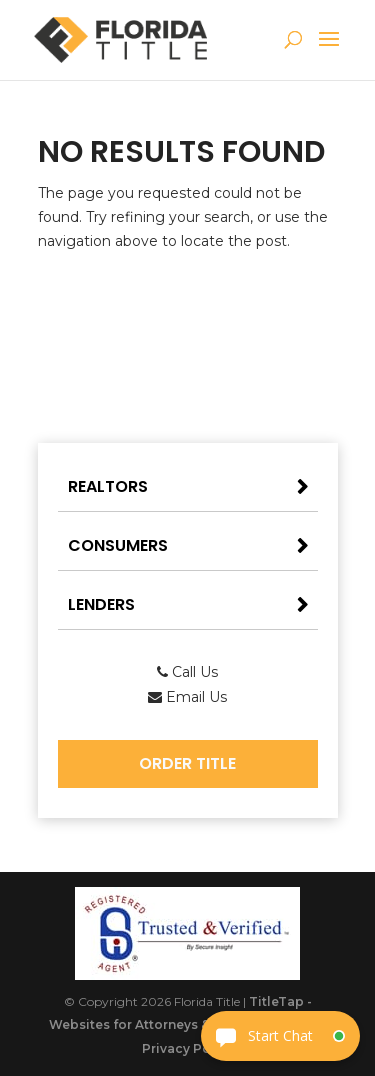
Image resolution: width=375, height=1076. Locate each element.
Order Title (187, 763)
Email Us (187, 697)
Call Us (187, 672)
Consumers (118, 545)
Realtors (108, 486)
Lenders (101, 604)
